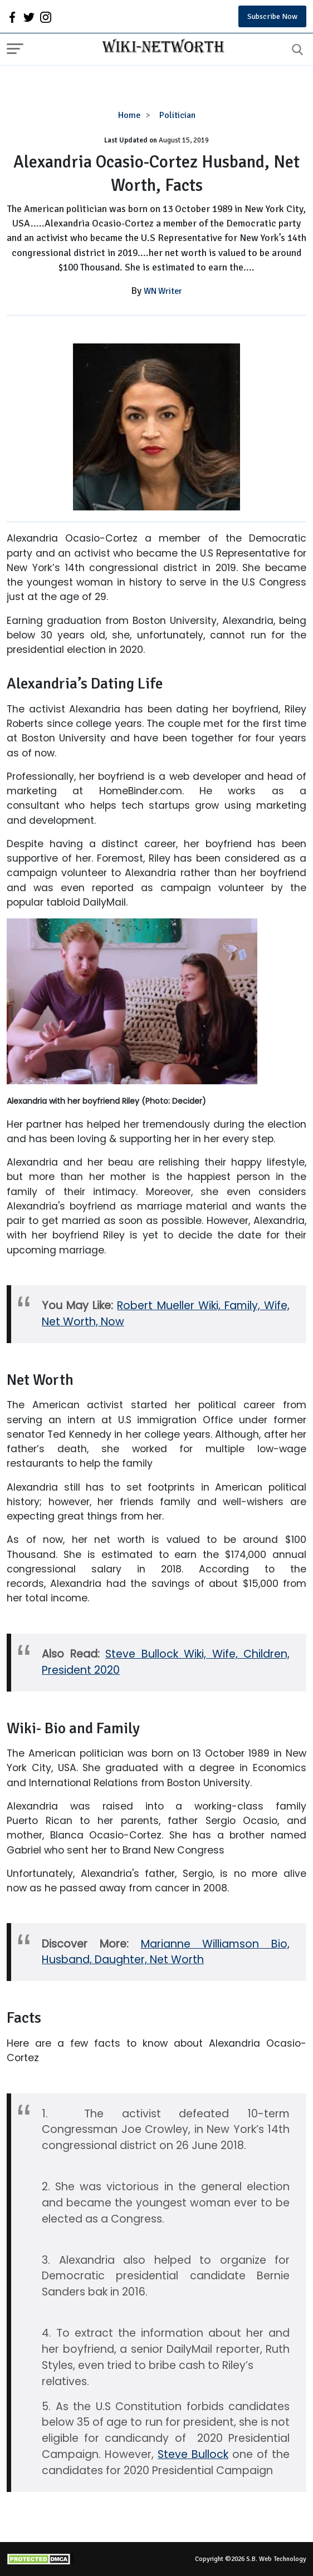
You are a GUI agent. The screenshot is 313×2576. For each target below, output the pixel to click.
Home (129, 115)
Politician (177, 115)
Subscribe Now (272, 16)
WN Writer (163, 291)
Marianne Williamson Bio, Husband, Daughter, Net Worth (166, 1952)
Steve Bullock (193, 2454)
